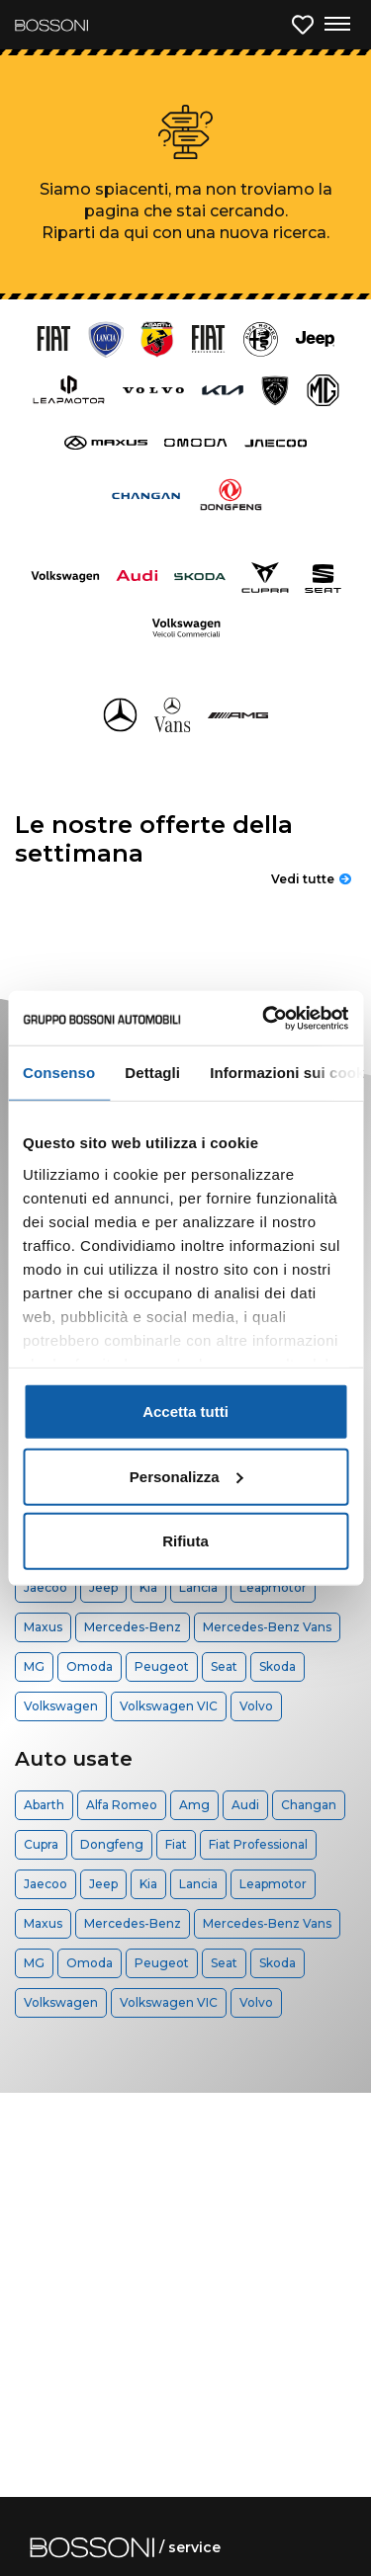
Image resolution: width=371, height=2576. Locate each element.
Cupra (41, 1844)
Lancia (198, 1587)
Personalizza (186, 1475)
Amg (194, 1804)
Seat (224, 1666)
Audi (245, 1804)
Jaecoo (45, 1587)
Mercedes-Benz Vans (267, 1627)
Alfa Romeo (121, 1804)
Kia (148, 1587)
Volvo (256, 1706)
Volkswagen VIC (169, 1706)
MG (34, 1666)
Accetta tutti (185, 1411)
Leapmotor (273, 1587)
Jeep (103, 1587)
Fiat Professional (258, 1844)
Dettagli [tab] (152, 1072)
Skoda (277, 1666)
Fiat (176, 1844)
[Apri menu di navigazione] (336, 24)
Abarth (44, 1804)
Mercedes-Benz (132, 1627)
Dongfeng (111, 1844)
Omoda (89, 1666)
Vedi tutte (311, 879)
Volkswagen (61, 1706)
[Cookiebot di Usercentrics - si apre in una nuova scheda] (264, 1018)
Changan (308, 1804)
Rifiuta (185, 1541)
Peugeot (162, 1666)
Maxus (43, 1627)
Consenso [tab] (59, 1072)
